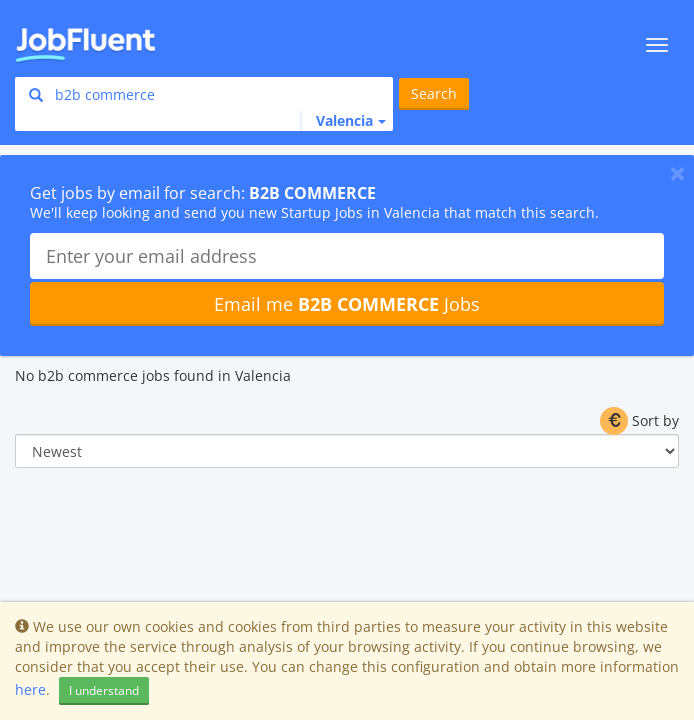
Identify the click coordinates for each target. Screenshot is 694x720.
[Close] (677, 173)
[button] (343, 121)
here (30, 689)
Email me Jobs (347, 304)
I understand (104, 690)
